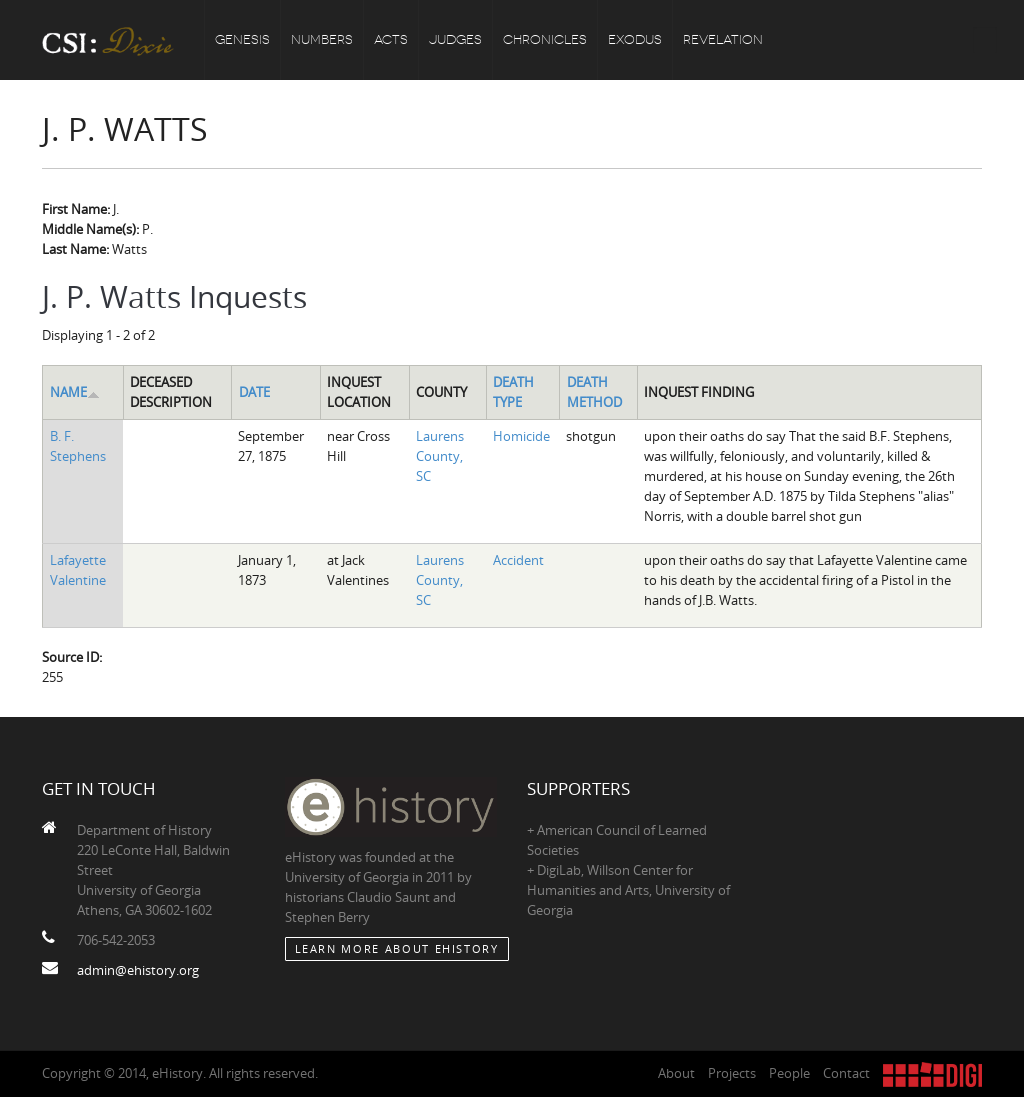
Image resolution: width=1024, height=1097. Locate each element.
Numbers (322, 39)
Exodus (635, 39)
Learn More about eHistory (397, 948)
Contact (846, 1073)
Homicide (521, 436)
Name (75, 392)
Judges (455, 39)
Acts (391, 39)
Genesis (242, 39)
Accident (518, 560)
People (789, 1073)
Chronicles (545, 39)
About (676, 1073)
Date (254, 392)
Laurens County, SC (440, 456)
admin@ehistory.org (138, 970)
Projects (732, 1073)
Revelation (723, 39)
